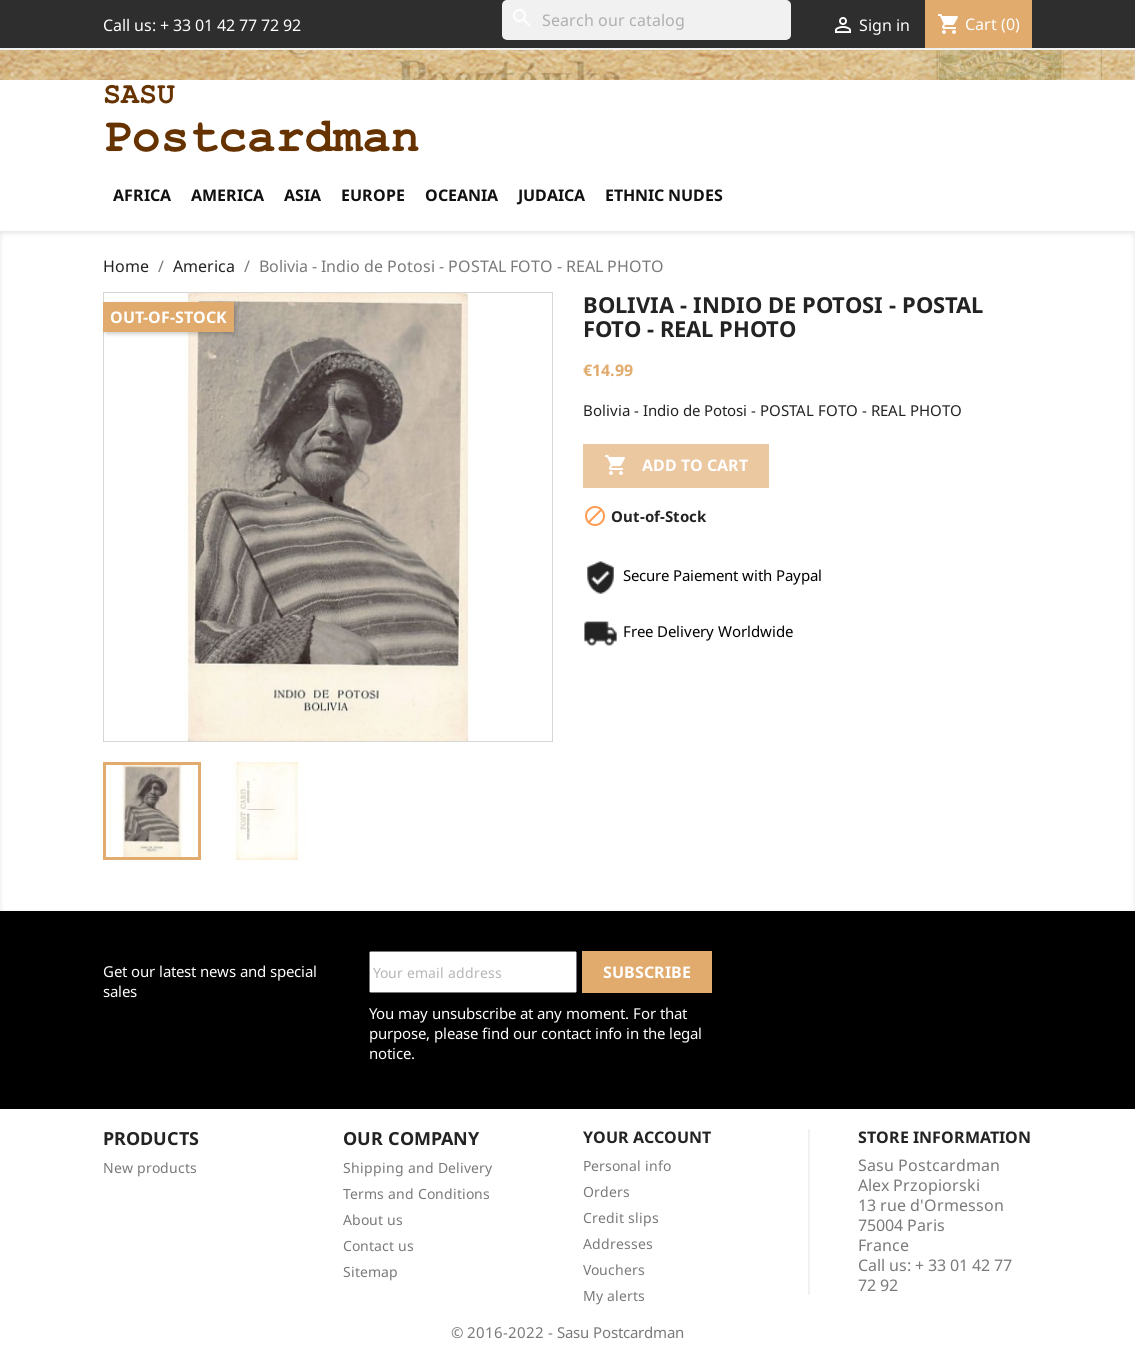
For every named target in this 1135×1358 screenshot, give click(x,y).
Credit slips (621, 1217)
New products (150, 1167)
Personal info (627, 1165)
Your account (647, 1137)
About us (373, 1219)
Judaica (551, 195)
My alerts (614, 1295)
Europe (373, 195)
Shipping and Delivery (417, 1167)
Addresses (618, 1243)
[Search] (646, 20)
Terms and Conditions (416, 1193)
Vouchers (614, 1269)
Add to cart (676, 466)
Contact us (378, 1245)
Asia (302, 195)
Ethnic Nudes (664, 195)
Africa (142, 195)
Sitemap (370, 1271)
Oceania (461, 195)
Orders (606, 1191)
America (227, 195)
